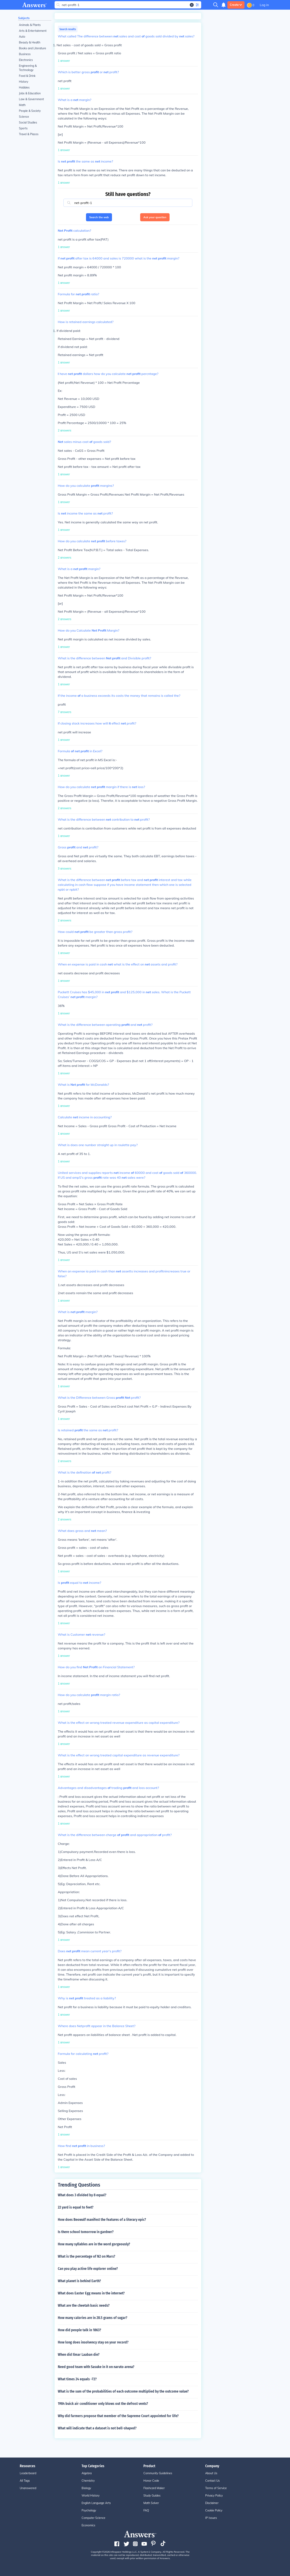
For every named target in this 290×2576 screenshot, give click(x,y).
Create (236, 5)
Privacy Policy (214, 2495)
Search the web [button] (99, 217)
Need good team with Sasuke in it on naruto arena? (96, 2367)
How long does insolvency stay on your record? (93, 2342)
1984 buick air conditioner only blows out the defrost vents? (103, 2403)
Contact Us (212, 2480)
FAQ (146, 2510)
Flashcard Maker (154, 2488)
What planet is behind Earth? (79, 2281)
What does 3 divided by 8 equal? (82, 2195)
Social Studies (28, 122)
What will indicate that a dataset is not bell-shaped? (97, 2428)
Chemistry (88, 2480)
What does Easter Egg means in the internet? (91, 2293)
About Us (211, 2473)
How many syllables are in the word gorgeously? (94, 2244)
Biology (86, 2488)
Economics (88, 2525)
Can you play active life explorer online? (88, 2268)
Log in (264, 5)
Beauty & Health (29, 42)
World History (90, 2495)
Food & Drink (27, 76)
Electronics (26, 60)
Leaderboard (28, 2473)
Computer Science (93, 2518)
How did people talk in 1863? (79, 2330)
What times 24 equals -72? (77, 2379)
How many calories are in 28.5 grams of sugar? (92, 2318)
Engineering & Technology (28, 68)
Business (25, 54)
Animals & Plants (30, 25)
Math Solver (151, 2503)
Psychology (89, 2510)
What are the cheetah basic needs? (84, 2305)
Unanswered (28, 2488)
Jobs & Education (30, 93)
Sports (23, 128)
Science (24, 116)
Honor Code (151, 2480)
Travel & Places (28, 134)
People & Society (30, 111)
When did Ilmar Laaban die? (78, 2354)
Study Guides (152, 2495)
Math (22, 105)
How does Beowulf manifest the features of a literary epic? (102, 2219)
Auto (22, 36)
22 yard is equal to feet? (75, 2207)
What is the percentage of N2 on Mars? (86, 2256)
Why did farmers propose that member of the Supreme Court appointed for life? (118, 2416)
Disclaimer (212, 2503)
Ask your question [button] (154, 217)
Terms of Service (216, 2488)
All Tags (25, 2480)
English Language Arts (96, 2503)
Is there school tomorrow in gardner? (86, 2232)
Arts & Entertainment (33, 31)
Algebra (87, 2473)
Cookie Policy (213, 2510)
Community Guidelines (157, 2473)
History (23, 81)
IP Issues (211, 2518)
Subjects (24, 18)
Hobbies (24, 87)
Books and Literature (32, 48)
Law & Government (31, 99)
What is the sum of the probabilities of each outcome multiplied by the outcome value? (123, 2391)
